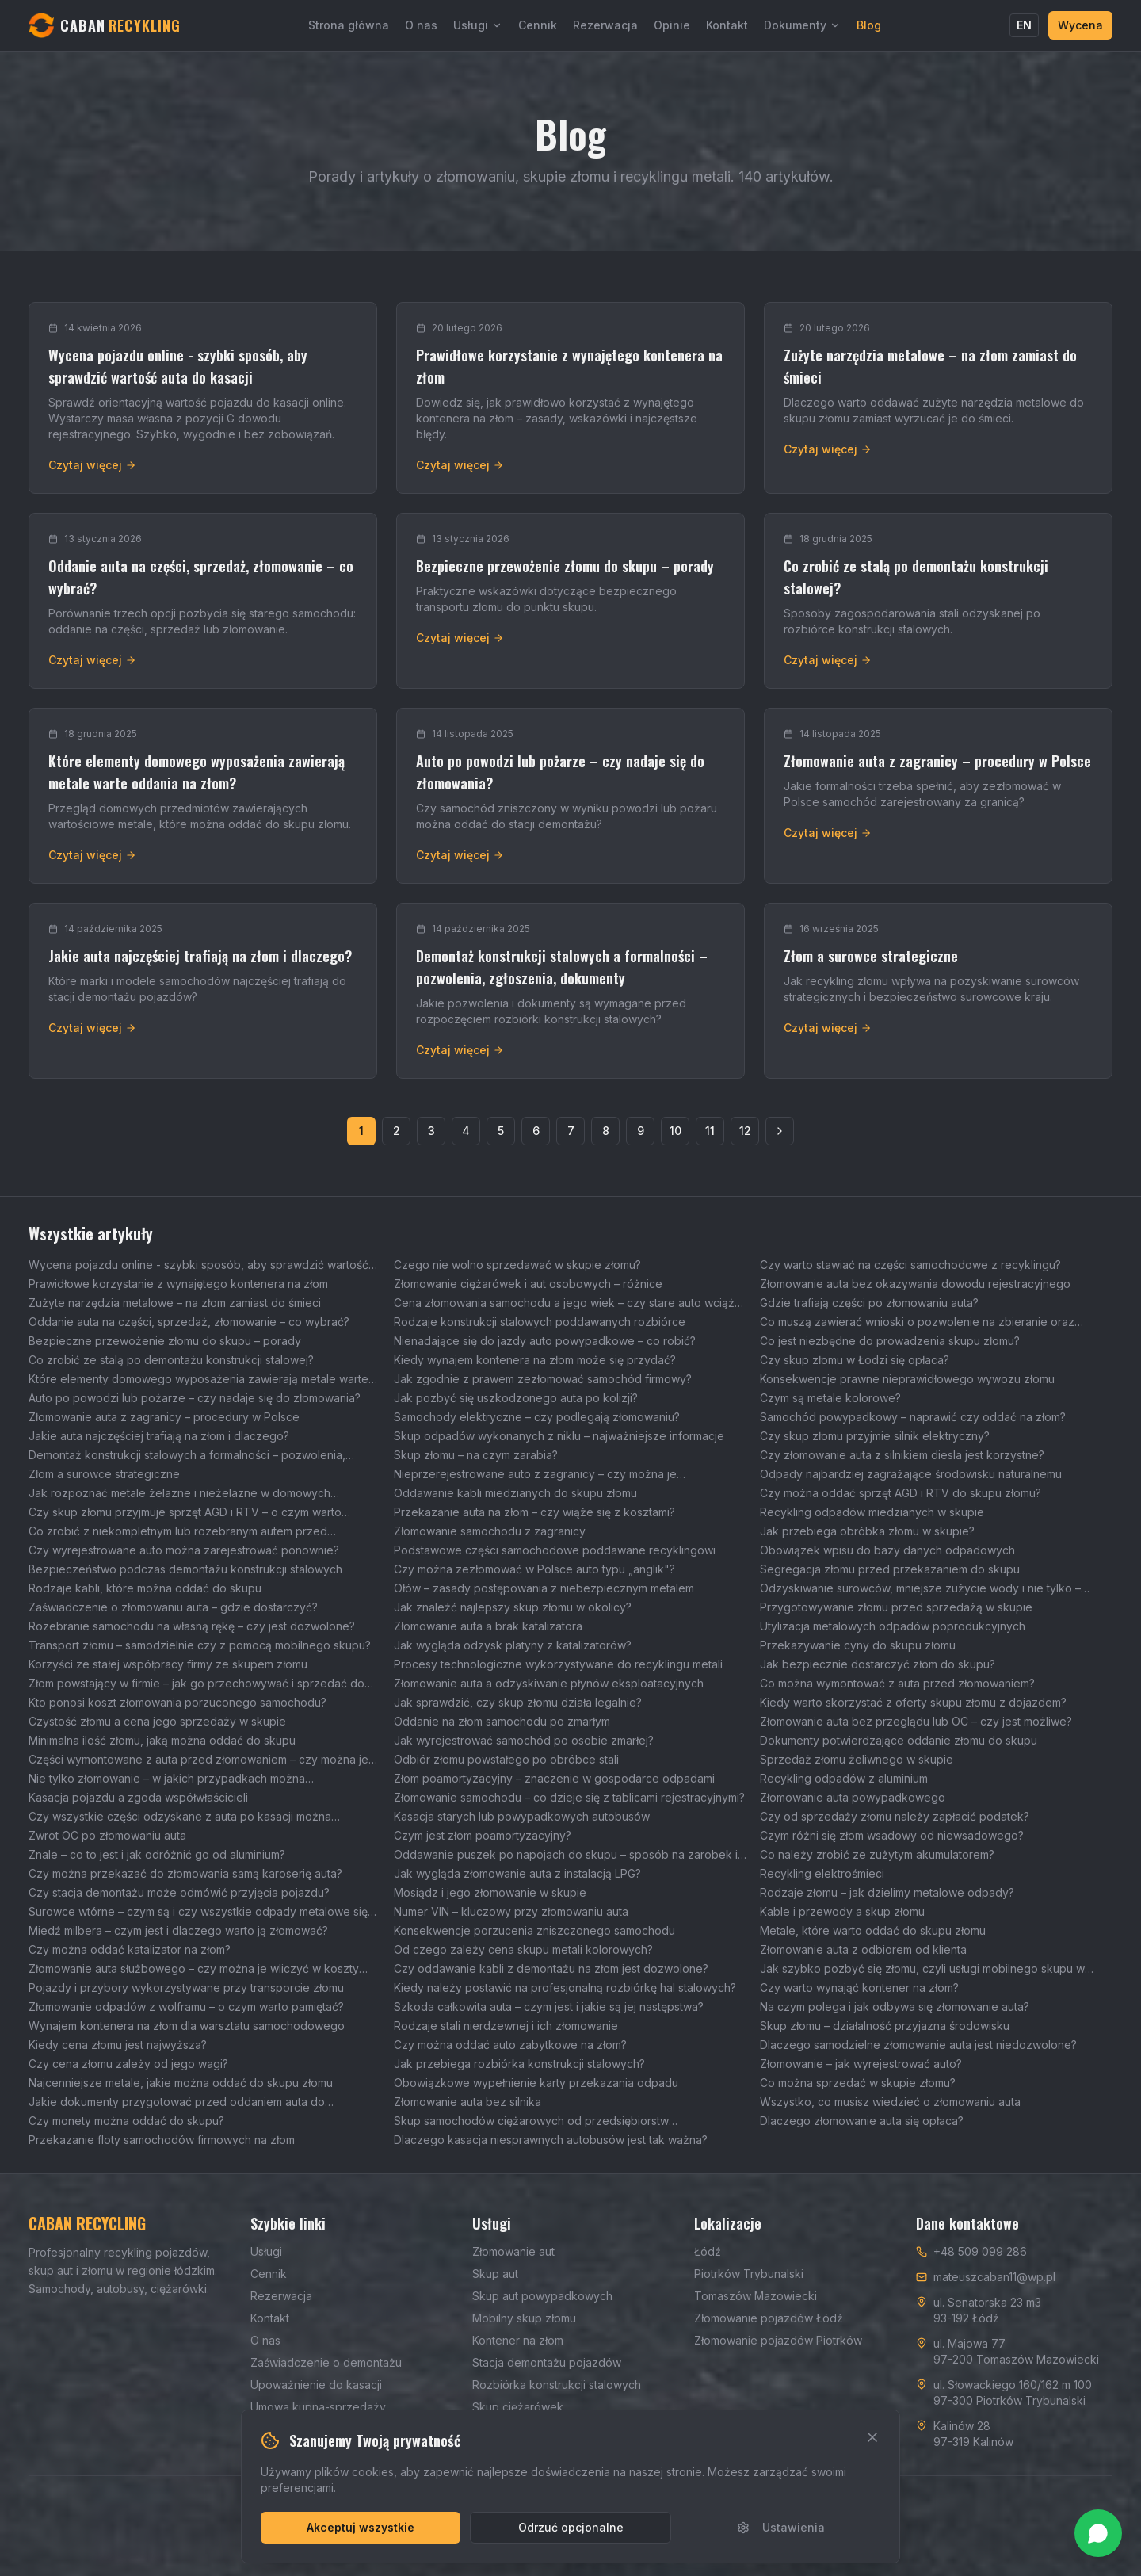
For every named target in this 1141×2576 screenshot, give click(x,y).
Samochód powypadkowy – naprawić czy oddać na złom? (913, 1417)
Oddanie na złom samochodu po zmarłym (502, 1721)
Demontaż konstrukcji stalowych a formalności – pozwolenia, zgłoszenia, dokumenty (187, 1455)
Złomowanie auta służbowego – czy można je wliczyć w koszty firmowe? (194, 1969)
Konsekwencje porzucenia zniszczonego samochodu (534, 1930)
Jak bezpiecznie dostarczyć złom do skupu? (877, 1664)
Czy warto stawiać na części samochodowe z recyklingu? (910, 1264)
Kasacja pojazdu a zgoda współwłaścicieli (138, 1797)
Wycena (1080, 25)
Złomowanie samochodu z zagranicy (490, 1531)
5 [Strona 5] (501, 1130)
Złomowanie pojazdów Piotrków (778, 2340)
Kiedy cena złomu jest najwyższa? (118, 2044)
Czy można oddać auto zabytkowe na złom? (510, 2044)
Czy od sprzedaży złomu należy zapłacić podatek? (894, 1816)
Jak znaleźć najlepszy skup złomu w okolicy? (513, 1607)
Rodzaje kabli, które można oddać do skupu (145, 1588)
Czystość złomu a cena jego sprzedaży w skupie (157, 1721)
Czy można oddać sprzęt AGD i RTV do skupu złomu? (900, 1493)
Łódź (707, 2251)
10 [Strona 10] (675, 1130)
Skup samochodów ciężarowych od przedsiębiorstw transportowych (531, 2121)
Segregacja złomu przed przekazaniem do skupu (890, 1569)
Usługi (477, 25)
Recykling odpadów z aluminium (844, 1778)
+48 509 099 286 (980, 2251)
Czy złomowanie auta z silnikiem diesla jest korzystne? (902, 1455)
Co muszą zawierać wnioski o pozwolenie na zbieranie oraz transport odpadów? (917, 1322)
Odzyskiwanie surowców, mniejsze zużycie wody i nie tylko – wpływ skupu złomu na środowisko (920, 1588)
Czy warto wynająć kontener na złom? (859, 1987)
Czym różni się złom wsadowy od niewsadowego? (892, 1835)
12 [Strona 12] (745, 1130)
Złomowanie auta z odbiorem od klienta (863, 1949)
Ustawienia (781, 2527)
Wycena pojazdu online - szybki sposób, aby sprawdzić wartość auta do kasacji (198, 1265)
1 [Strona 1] (361, 1130)
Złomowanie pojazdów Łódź (768, 2318)
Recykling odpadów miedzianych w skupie (872, 1512)
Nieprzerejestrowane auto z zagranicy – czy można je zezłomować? (535, 1474)
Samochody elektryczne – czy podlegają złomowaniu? (537, 1417)
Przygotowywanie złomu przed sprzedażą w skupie (896, 1607)
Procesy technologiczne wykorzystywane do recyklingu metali (558, 1664)
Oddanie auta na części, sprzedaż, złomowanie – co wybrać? (189, 1321)
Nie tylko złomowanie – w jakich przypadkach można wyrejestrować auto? (167, 1779)
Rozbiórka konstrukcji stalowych (556, 2384)
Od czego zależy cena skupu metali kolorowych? (523, 1949)
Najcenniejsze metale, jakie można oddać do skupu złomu (181, 2082)
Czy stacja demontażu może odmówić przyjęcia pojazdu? (179, 1892)
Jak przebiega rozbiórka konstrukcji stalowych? (519, 2063)
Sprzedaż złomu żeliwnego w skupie (856, 1759)
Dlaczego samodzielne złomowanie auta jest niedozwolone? (918, 2044)
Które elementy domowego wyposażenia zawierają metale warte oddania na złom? (198, 1379)
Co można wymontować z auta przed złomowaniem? (897, 1683)
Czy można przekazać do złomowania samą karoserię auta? (185, 1873)
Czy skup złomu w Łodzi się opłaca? (854, 1359)
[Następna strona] (779, 1131)
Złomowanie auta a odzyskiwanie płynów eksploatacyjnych (549, 1683)
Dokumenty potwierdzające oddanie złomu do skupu (898, 1740)
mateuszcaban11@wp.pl (994, 2277)
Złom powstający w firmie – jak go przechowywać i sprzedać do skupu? (196, 1683)
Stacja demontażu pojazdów (546, 2362)
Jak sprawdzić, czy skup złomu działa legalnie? (518, 1702)
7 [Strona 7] (570, 1130)
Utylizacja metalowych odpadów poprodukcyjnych (892, 1626)
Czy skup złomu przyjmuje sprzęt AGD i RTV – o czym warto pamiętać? (185, 1512)
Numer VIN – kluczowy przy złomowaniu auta (511, 1911)
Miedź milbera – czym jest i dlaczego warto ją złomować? (178, 1930)
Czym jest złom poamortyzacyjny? (482, 1835)
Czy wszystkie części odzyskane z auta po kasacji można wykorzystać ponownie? (180, 1817)
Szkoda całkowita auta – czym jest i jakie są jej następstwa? (549, 2006)
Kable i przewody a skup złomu (842, 1911)
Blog (869, 25)
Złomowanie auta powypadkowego (852, 1797)
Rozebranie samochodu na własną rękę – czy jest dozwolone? (192, 1626)
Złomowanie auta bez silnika (467, 2101)
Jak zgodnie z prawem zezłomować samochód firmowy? (543, 1378)
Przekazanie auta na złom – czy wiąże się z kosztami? (534, 1512)
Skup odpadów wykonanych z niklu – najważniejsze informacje (559, 1436)
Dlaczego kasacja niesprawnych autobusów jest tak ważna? (551, 2139)
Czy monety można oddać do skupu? (126, 2120)
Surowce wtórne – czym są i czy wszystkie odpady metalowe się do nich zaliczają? (198, 1912)
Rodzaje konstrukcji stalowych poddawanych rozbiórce (539, 1321)
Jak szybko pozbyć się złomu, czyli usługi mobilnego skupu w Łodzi (922, 1969)
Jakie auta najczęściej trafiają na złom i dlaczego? (159, 1436)
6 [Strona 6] (536, 1130)
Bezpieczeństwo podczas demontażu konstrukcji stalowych (185, 1569)
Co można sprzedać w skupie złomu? (858, 2082)
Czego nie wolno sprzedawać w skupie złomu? (517, 1264)
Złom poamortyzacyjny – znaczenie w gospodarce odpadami (554, 1778)
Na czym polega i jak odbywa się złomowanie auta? (894, 2006)
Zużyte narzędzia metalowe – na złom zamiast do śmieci (175, 1302)
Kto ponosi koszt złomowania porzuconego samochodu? (177, 1702)
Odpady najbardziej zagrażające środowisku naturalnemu (911, 1474)
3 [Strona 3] (431, 1130)
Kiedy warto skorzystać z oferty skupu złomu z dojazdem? (913, 1702)
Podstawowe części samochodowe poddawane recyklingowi (555, 1550)
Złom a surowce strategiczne (104, 1474)
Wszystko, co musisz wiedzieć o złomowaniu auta (890, 2101)
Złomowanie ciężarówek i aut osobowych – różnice (528, 1283)
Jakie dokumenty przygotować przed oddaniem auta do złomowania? (177, 2102)
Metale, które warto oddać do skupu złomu (873, 1930)
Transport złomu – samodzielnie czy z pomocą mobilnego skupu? (200, 1645)
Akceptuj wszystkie (360, 2527)
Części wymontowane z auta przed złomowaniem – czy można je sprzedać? (198, 1760)
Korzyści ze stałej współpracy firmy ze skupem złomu (168, 1664)
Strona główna (348, 25)
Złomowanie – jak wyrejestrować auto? (861, 2063)
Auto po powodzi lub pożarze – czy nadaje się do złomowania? (195, 1398)
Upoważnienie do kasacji (316, 2384)
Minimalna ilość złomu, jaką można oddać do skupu (162, 1740)
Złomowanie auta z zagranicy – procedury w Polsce (164, 1417)
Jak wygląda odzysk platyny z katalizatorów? (513, 1645)
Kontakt (727, 25)
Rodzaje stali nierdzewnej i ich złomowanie (506, 2025)
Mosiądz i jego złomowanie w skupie (490, 1892)
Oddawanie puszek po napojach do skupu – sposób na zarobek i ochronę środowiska (566, 1855)
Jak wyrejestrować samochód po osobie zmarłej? (524, 1740)
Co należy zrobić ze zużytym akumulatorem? (877, 1854)
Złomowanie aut (513, 2251)
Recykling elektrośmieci (822, 1873)
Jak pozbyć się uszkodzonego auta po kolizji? (516, 1398)
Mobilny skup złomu (524, 2318)
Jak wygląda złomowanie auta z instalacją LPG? (517, 1873)
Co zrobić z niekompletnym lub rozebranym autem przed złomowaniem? (178, 1531)
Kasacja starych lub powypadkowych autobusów (522, 1816)
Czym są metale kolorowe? (830, 1398)
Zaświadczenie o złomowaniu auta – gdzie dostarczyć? (173, 1607)
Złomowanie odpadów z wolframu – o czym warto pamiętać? (186, 2006)
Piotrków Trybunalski (748, 2273)
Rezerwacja (605, 25)
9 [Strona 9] (640, 1130)
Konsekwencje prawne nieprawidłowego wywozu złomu (907, 1378)
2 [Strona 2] (396, 1130)
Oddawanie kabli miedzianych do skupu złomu (515, 1493)
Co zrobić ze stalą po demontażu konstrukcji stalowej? (171, 1359)
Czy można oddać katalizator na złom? (130, 1949)
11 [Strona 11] (710, 1130)
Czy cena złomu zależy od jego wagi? (128, 2063)
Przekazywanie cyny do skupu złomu (858, 1645)
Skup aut (495, 2273)
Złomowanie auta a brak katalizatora (488, 1626)
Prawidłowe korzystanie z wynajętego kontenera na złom (178, 1283)
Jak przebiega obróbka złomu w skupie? (867, 1531)
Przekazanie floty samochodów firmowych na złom (162, 2139)
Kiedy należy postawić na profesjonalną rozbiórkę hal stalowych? (565, 1987)
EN (1024, 25)
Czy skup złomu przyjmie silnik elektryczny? (875, 1436)
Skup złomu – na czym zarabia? (476, 1455)
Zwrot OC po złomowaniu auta (107, 1835)
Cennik (537, 25)
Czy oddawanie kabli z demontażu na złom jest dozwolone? (551, 1968)
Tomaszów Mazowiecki (755, 2296)
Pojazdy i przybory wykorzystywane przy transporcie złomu (186, 1987)
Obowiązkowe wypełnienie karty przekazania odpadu (536, 2082)
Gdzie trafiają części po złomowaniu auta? (869, 1302)
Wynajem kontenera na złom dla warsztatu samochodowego (187, 2025)
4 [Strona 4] (466, 1130)
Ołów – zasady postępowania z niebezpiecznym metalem (544, 1588)
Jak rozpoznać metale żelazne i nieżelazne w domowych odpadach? (179, 1493)
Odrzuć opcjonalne (571, 2527)
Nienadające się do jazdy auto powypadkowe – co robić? (545, 1340)
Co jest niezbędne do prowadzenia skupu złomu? (890, 1340)
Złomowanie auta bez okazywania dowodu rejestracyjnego (915, 1283)
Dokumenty (802, 25)
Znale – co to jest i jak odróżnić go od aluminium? (157, 1854)
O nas (421, 25)
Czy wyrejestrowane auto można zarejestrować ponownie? (184, 1550)
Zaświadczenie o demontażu (326, 2362)
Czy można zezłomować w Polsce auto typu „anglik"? (534, 1569)
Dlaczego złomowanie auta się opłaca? (862, 2120)
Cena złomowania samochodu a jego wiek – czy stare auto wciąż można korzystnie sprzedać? (564, 1303)
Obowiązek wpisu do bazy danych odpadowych (887, 1550)
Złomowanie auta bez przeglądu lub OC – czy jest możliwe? (916, 1721)
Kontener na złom (517, 2340)
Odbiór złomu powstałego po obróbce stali (506, 1759)
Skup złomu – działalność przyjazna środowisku (884, 2025)
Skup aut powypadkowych (542, 2296)
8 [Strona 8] (605, 1130)
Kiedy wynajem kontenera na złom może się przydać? (535, 1359)
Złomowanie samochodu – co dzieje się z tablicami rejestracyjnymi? (569, 1797)
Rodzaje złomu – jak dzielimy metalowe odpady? (887, 1892)
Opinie (672, 25)
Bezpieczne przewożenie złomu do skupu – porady (165, 1340)
